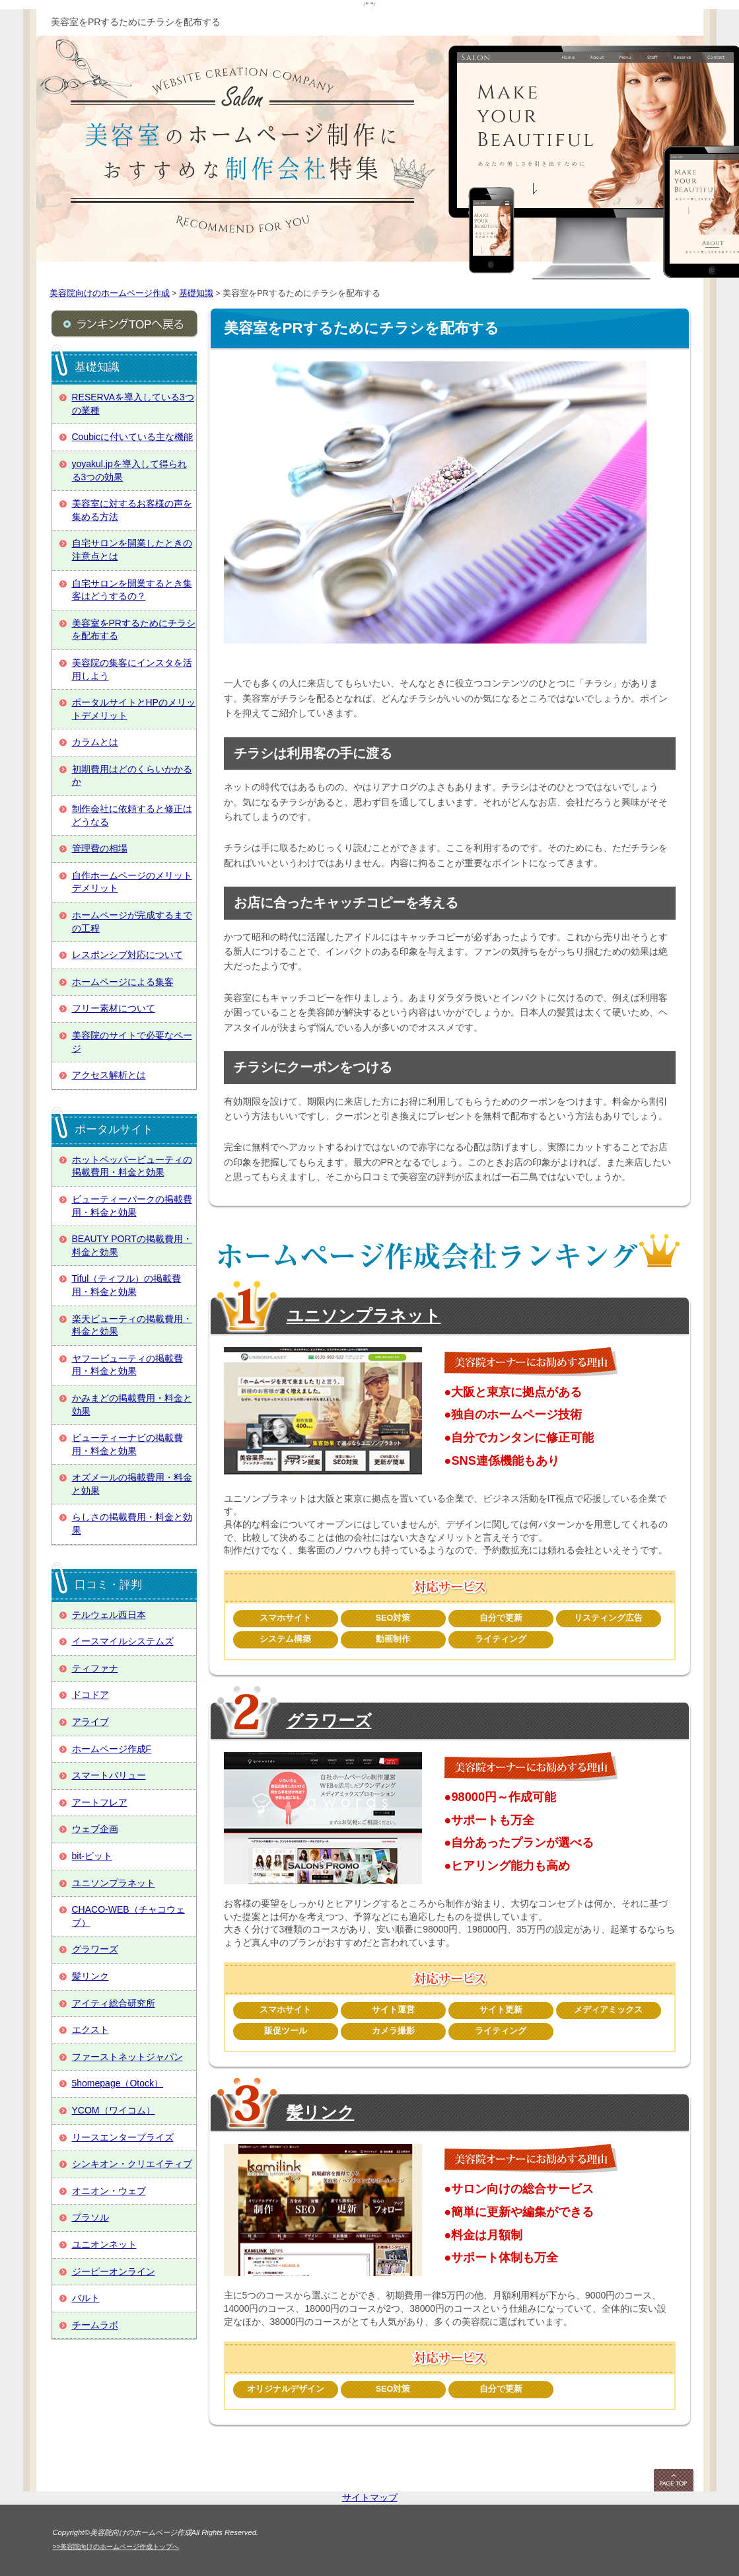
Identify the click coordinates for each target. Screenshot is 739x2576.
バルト (86, 2298)
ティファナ (95, 1668)
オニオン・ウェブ (109, 2191)
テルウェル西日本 (109, 1614)
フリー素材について (113, 1008)
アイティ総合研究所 (113, 2003)
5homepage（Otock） (118, 2083)
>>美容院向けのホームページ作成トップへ (116, 2546)
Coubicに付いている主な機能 (133, 436)
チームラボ (95, 2325)
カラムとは (95, 742)
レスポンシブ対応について (127, 954)
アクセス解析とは (109, 1075)
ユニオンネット (104, 2244)
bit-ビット (92, 1856)
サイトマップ (370, 2497)
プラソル (90, 2217)
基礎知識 (97, 367)
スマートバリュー (109, 1775)
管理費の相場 (99, 848)
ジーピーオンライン (113, 2271)
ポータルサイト (114, 1129)
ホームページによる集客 (123, 981)
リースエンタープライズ (123, 2137)
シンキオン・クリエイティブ (132, 2163)
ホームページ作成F (112, 1749)
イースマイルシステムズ (123, 1641)
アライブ (90, 1721)
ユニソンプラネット (364, 1315)
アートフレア (99, 1802)
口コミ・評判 (108, 1584)
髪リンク (321, 2112)
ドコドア (90, 1694)
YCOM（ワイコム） (113, 2110)
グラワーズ (329, 1720)
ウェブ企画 (95, 1828)
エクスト (90, 2029)
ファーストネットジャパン (127, 2056)
